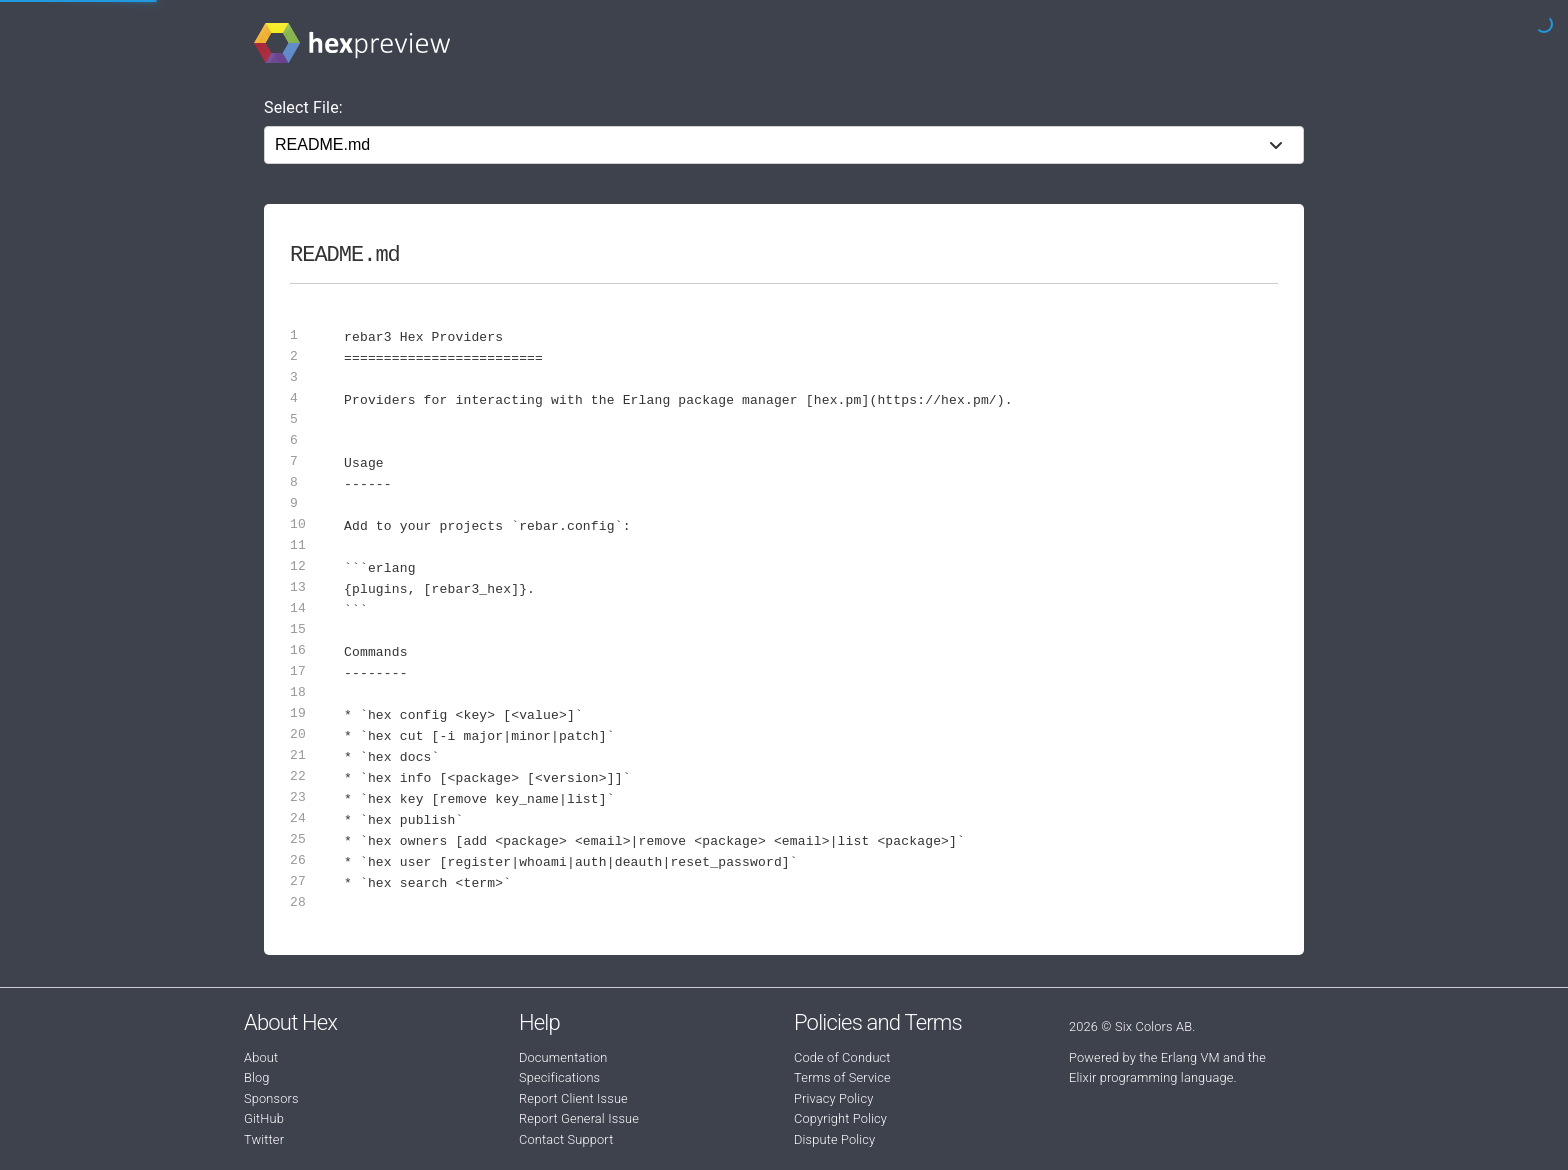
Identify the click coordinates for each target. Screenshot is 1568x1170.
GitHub (264, 1118)
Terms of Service (842, 1077)
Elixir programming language (1151, 1077)
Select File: (303, 107)
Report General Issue (579, 1118)
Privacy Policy (833, 1098)
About (261, 1057)
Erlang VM (1190, 1057)
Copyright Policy (840, 1118)
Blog (257, 1077)
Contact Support (566, 1139)
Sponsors (271, 1098)
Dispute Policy (834, 1139)
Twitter (264, 1139)
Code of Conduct (842, 1057)
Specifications (559, 1077)
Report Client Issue (573, 1098)
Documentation (563, 1057)
